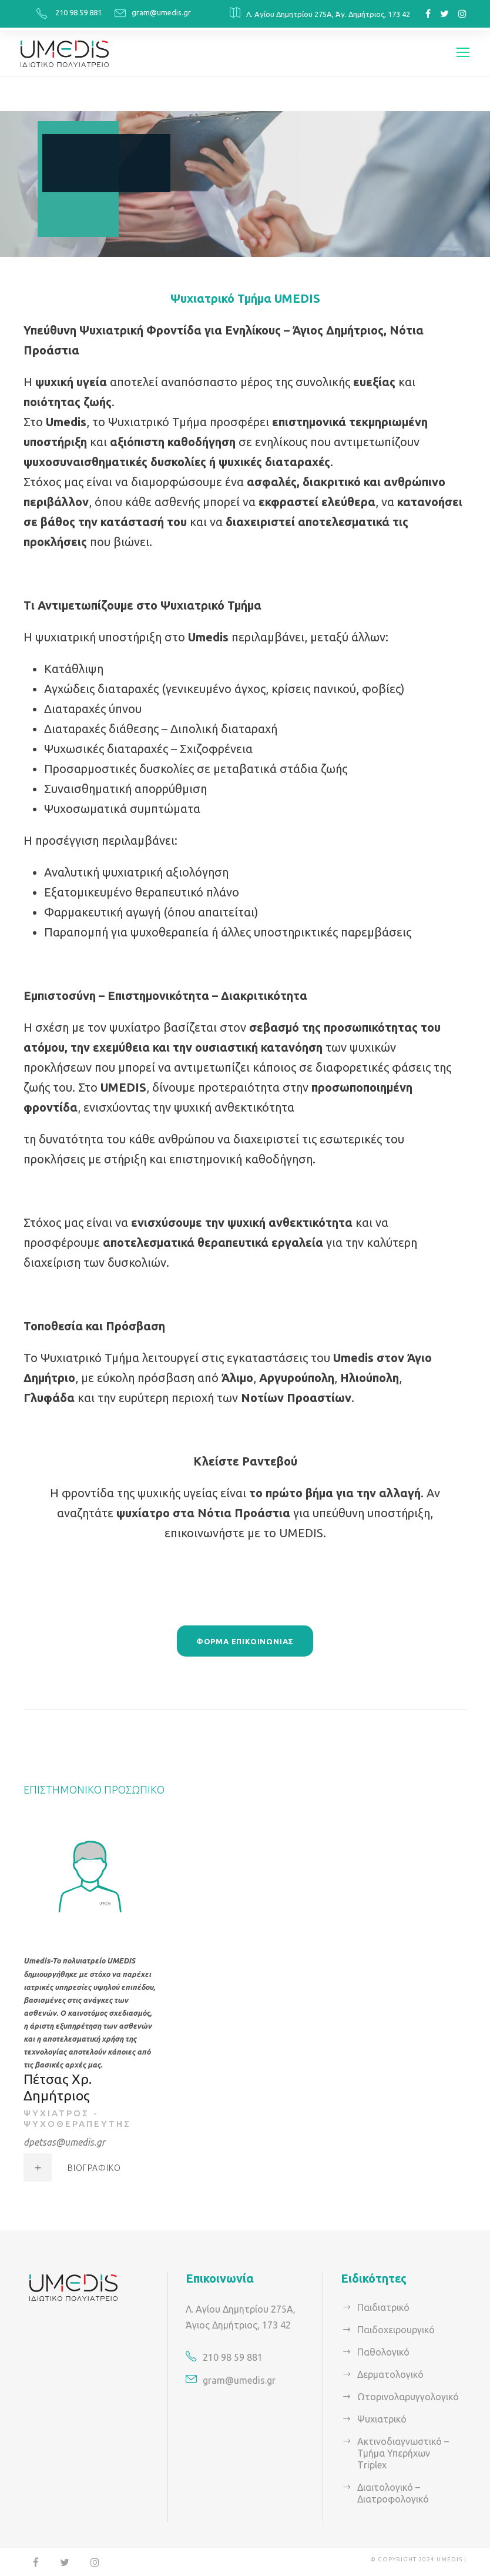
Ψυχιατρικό (380, 2418)
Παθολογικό (381, 2351)
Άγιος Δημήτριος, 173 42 (236, 2324)
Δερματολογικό (388, 2373)
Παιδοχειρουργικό (394, 2328)
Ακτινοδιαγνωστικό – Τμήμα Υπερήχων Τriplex (399, 2451)
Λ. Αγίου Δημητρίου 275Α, (239, 2308)
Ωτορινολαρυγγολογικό (404, 2395)
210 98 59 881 (80, 12)
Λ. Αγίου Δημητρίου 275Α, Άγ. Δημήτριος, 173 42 (328, 14)
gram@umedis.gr (164, 12)
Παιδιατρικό (381, 2306)
